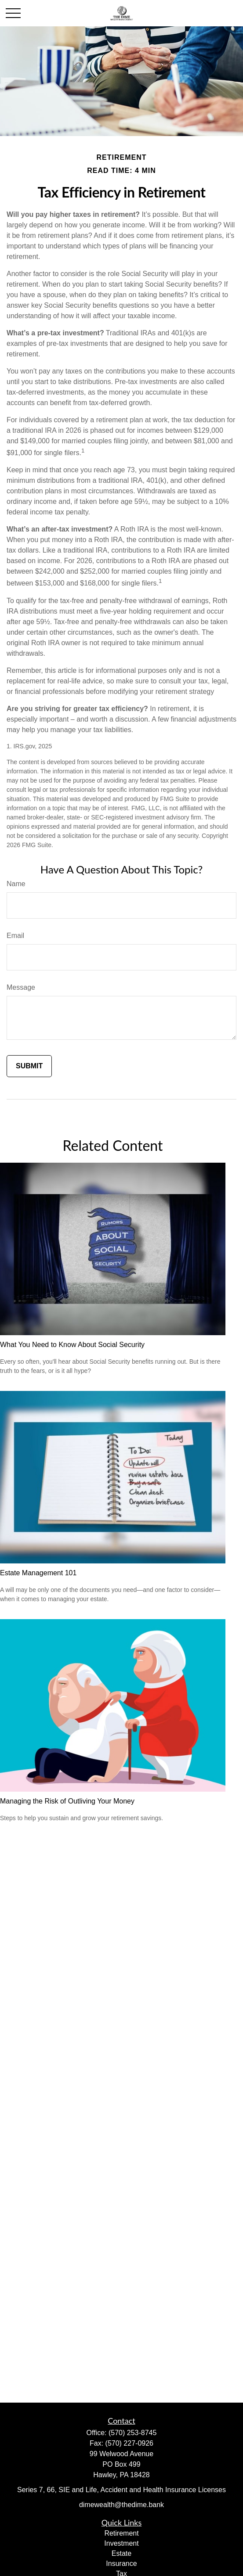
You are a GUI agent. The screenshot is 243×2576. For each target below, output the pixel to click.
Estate (121, 2553)
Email (15, 935)
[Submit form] (29, 1066)
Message (21, 987)
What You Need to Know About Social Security (72, 1344)
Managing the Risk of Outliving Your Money (67, 1801)
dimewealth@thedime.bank (121, 2504)
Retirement (121, 2533)
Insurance (121, 2563)
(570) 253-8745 (132, 2432)
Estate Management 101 (38, 1573)
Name (16, 883)
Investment (121, 2543)
